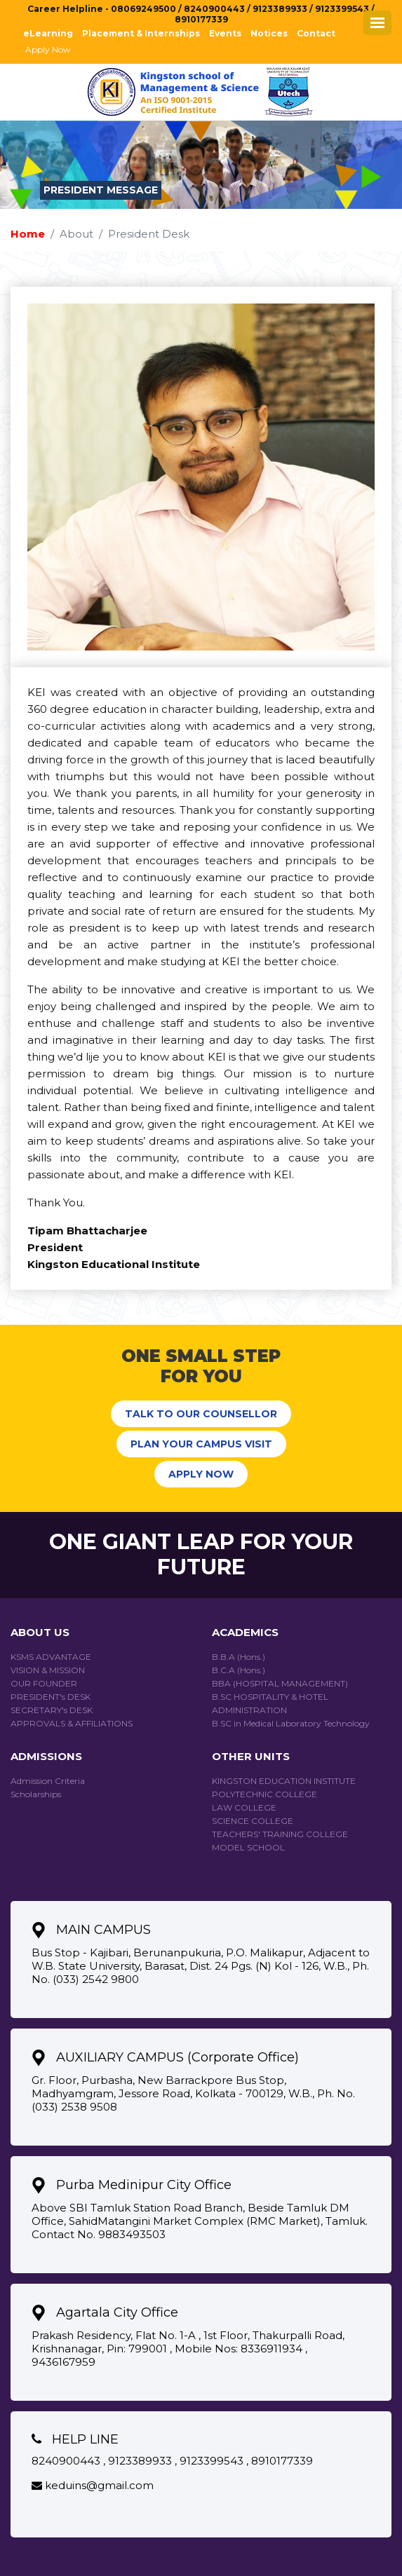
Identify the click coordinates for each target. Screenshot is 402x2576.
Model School (248, 1847)
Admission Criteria (48, 1781)
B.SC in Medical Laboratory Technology (291, 1723)
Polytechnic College (264, 1794)
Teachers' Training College (280, 1834)
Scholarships (36, 1794)
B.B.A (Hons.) (238, 1656)
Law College (244, 1807)
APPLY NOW (201, 1474)
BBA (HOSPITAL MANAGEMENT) (280, 1683)
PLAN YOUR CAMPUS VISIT (201, 1444)
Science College (252, 1820)
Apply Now (48, 49)
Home (28, 233)
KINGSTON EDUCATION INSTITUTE (284, 1781)
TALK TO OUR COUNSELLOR (201, 1414)
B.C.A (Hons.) (238, 1670)
